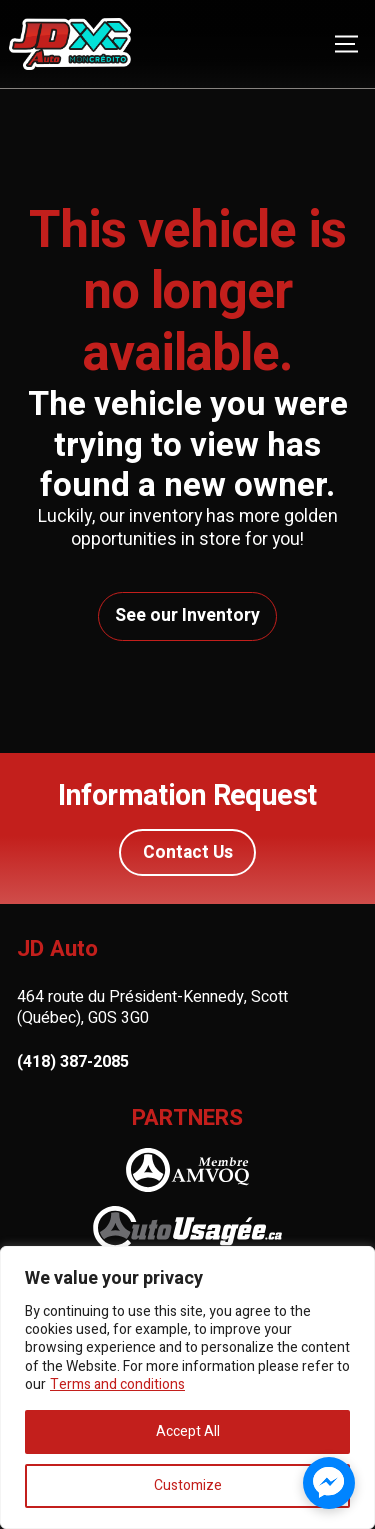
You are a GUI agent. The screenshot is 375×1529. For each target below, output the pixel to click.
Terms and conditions (117, 1384)
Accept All (188, 1431)
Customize (188, 1485)
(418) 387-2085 (73, 1062)
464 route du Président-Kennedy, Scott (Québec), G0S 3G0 (152, 1007)
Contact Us (188, 852)
